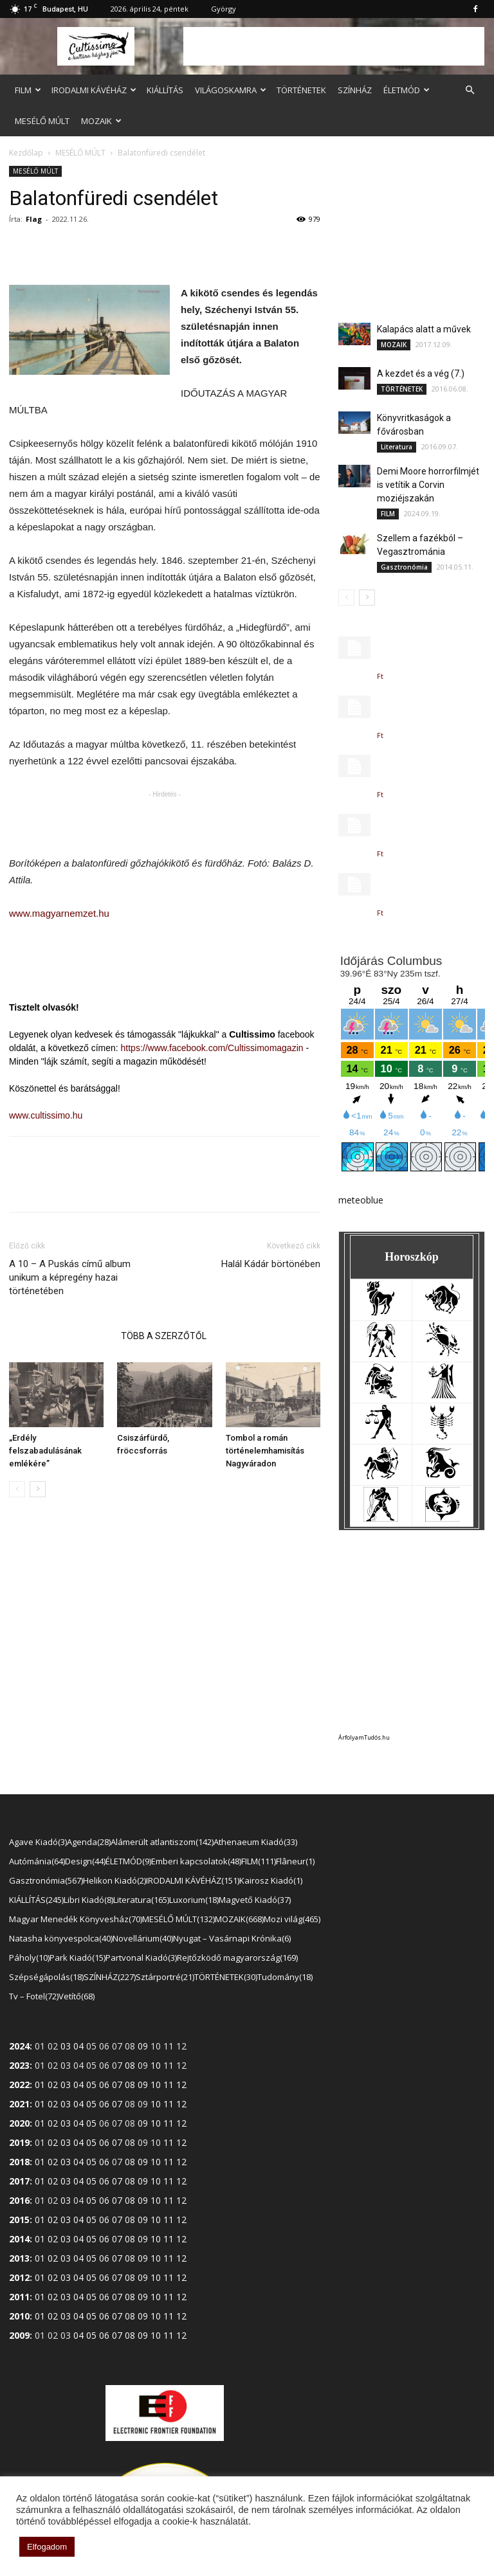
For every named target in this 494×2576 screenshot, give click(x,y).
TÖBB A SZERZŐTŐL (163, 1336)
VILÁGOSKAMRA (230, 90)
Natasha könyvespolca (61, 1938)
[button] (469, 90)
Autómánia (37, 1861)
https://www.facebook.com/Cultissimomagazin (212, 1048)
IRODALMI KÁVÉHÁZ (93, 90)
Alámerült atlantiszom (162, 1842)
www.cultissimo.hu (45, 1115)
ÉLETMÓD (406, 90)
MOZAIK (101, 121)
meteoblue (360, 1200)
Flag (34, 219)
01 (40, 2084)
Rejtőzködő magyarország (237, 1957)
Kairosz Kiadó (270, 1880)
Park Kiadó (77, 1957)
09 (143, 2046)
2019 (19, 2142)
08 (130, 2065)
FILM (28, 90)
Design (85, 1861)
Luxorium (194, 1899)
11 (168, 2084)
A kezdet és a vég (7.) (420, 373)
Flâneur (295, 1861)
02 (53, 2084)
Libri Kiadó (88, 1899)
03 (65, 2046)
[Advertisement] (333, 46)
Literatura (396, 446)
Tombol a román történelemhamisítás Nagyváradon (265, 1450)
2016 (19, 2200)
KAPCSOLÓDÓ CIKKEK (61, 1336)
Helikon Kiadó (114, 1880)
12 (181, 2084)
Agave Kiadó (38, 1842)
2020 (19, 2123)
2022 (19, 2084)
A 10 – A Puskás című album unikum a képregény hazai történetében (70, 1277)
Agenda (89, 1842)
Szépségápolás (46, 1977)
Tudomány (285, 1977)
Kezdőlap (26, 152)
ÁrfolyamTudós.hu (364, 1737)
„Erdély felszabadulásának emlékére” (45, 1450)
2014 (19, 2239)
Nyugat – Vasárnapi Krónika (232, 1938)
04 (78, 2046)
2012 (19, 2277)
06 (104, 2084)
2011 (19, 2297)
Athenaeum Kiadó (255, 1842)
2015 (19, 2219)
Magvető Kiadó (255, 1899)
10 (156, 2065)
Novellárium (143, 1938)
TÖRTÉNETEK (301, 90)
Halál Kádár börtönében (270, 1264)
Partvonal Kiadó (141, 1957)
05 (91, 2084)
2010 (19, 2316)
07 (117, 2084)
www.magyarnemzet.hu (59, 913)
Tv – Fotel (34, 1996)
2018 (19, 2162)
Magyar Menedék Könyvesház (75, 1919)
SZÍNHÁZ (355, 90)
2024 (19, 2046)
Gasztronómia (404, 567)
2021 (19, 2104)
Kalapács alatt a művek (424, 329)
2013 (19, 2258)
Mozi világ (292, 1919)
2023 (19, 2065)
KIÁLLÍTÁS (165, 90)
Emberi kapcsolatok (196, 1861)
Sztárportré (165, 1977)
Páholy (29, 1957)
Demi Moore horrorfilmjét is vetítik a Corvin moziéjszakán (428, 484)
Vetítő (77, 1996)
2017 (19, 2181)
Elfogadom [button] (47, 2547)
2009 (19, 2335)
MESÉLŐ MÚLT (42, 121)
